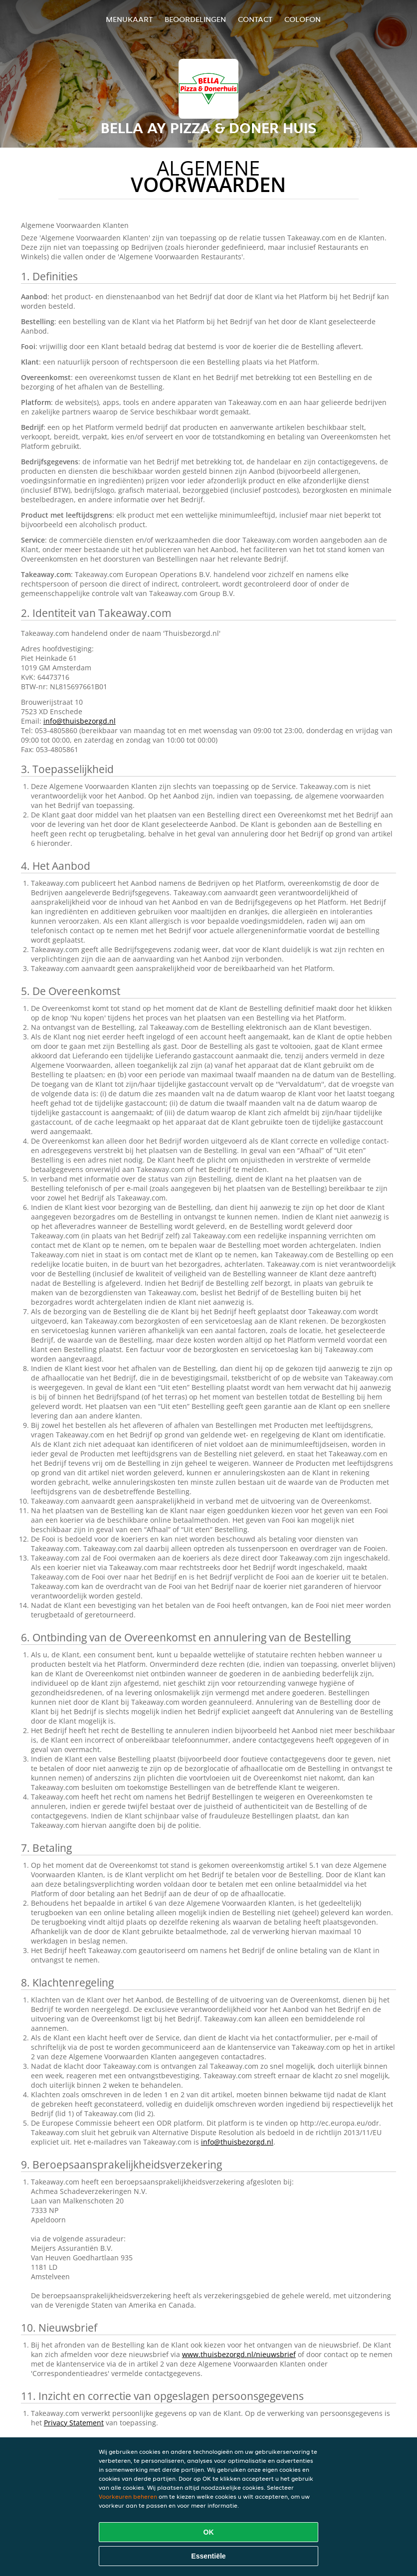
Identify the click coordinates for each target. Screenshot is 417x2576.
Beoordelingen (195, 19)
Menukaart (129, 19)
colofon (302, 19)
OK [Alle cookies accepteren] (209, 2532)
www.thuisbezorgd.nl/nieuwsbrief (239, 2354)
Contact (255, 19)
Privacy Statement (74, 2422)
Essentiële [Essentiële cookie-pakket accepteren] (208, 2556)
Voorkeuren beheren (128, 2496)
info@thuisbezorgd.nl (79, 721)
